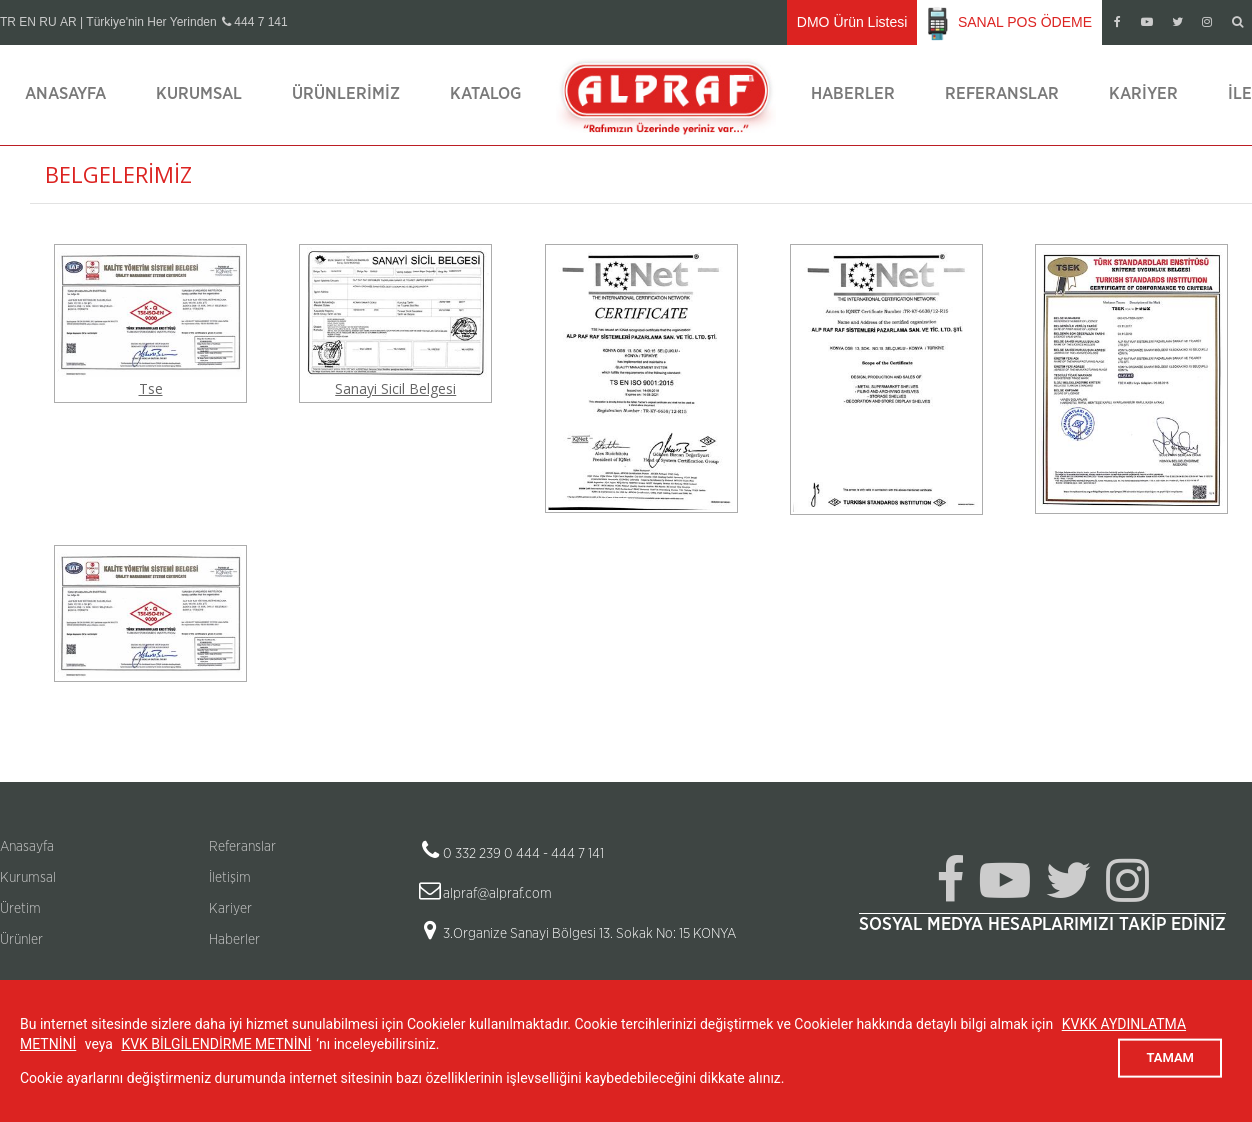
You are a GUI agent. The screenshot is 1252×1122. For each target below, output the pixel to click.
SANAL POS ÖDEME (1009, 23)
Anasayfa (65, 93)
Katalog (485, 93)
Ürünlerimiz (346, 93)
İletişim (230, 878)
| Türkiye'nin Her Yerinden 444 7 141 (184, 22)
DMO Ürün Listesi (852, 22)
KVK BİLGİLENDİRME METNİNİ (216, 1044)
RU (47, 22)
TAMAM (1170, 1057)
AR (68, 22)
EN (27, 22)
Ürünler (21, 940)
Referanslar (1002, 93)
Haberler (853, 93)
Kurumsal (199, 93)
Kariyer (1143, 93)
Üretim (20, 909)
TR (8, 22)
